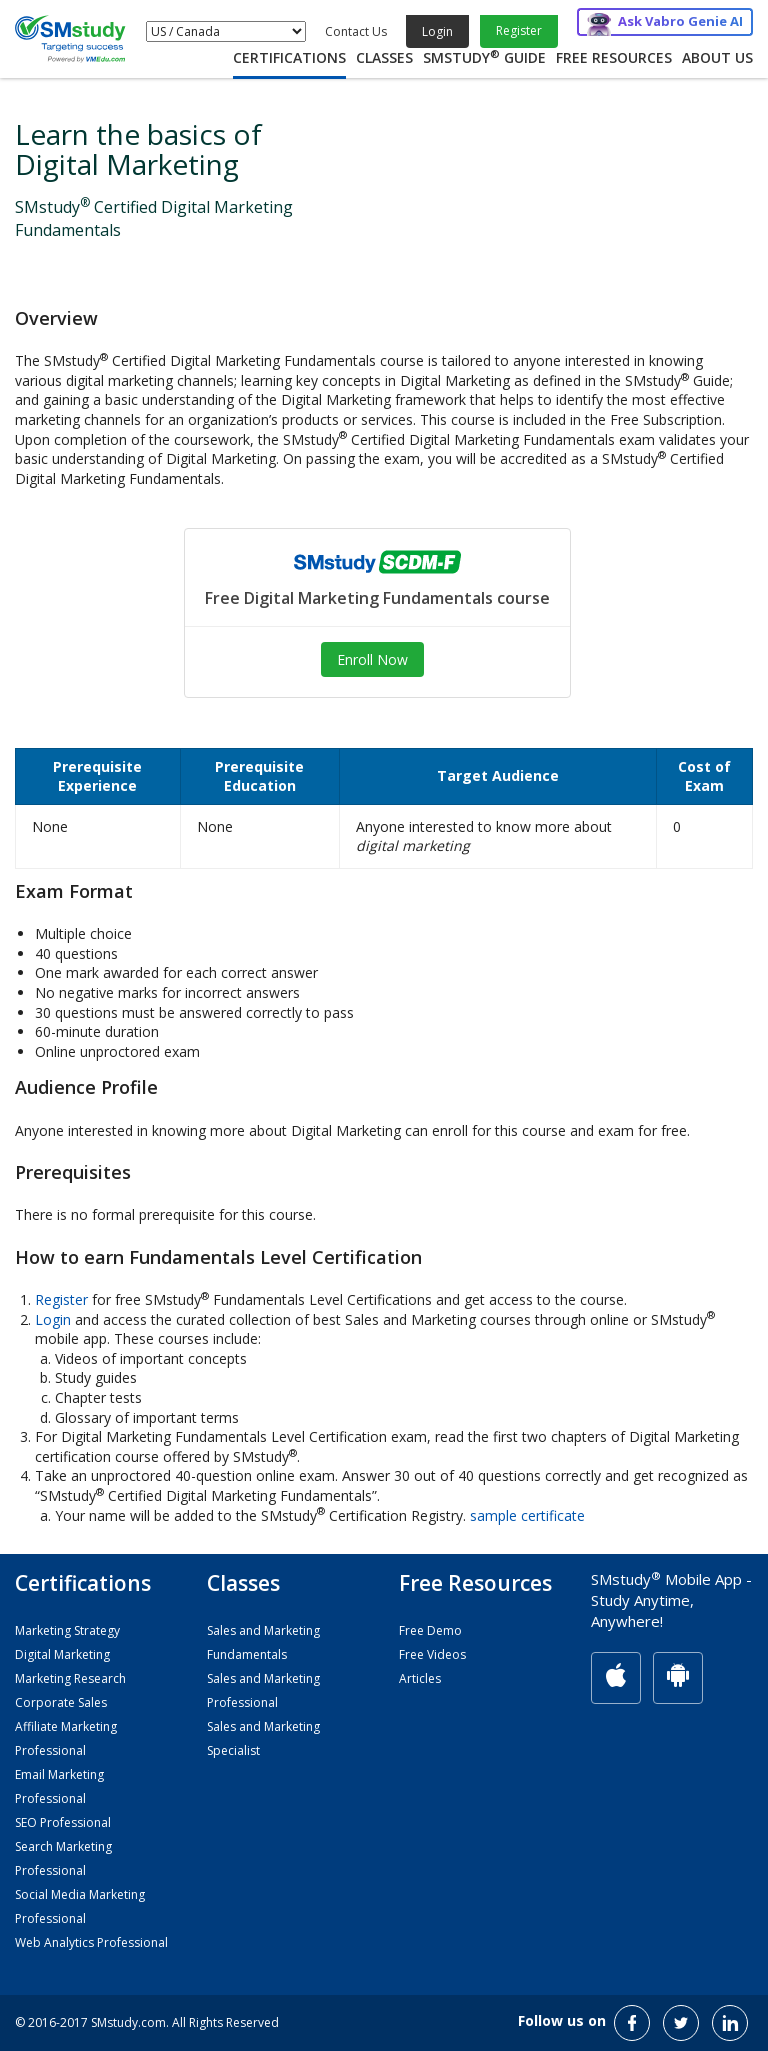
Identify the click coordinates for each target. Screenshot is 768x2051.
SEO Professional (63, 1822)
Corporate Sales (61, 1702)
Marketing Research (70, 1678)
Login (437, 31)
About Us (717, 57)
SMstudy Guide (484, 57)
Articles (420, 1678)
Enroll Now (372, 659)
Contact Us (356, 31)
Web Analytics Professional (91, 1942)
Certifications (289, 57)
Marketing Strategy (67, 1630)
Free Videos (432, 1654)
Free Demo (430, 1630)
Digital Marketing (62, 1654)
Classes (384, 57)
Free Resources (614, 57)
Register (519, 30)
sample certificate (527, 1515)
